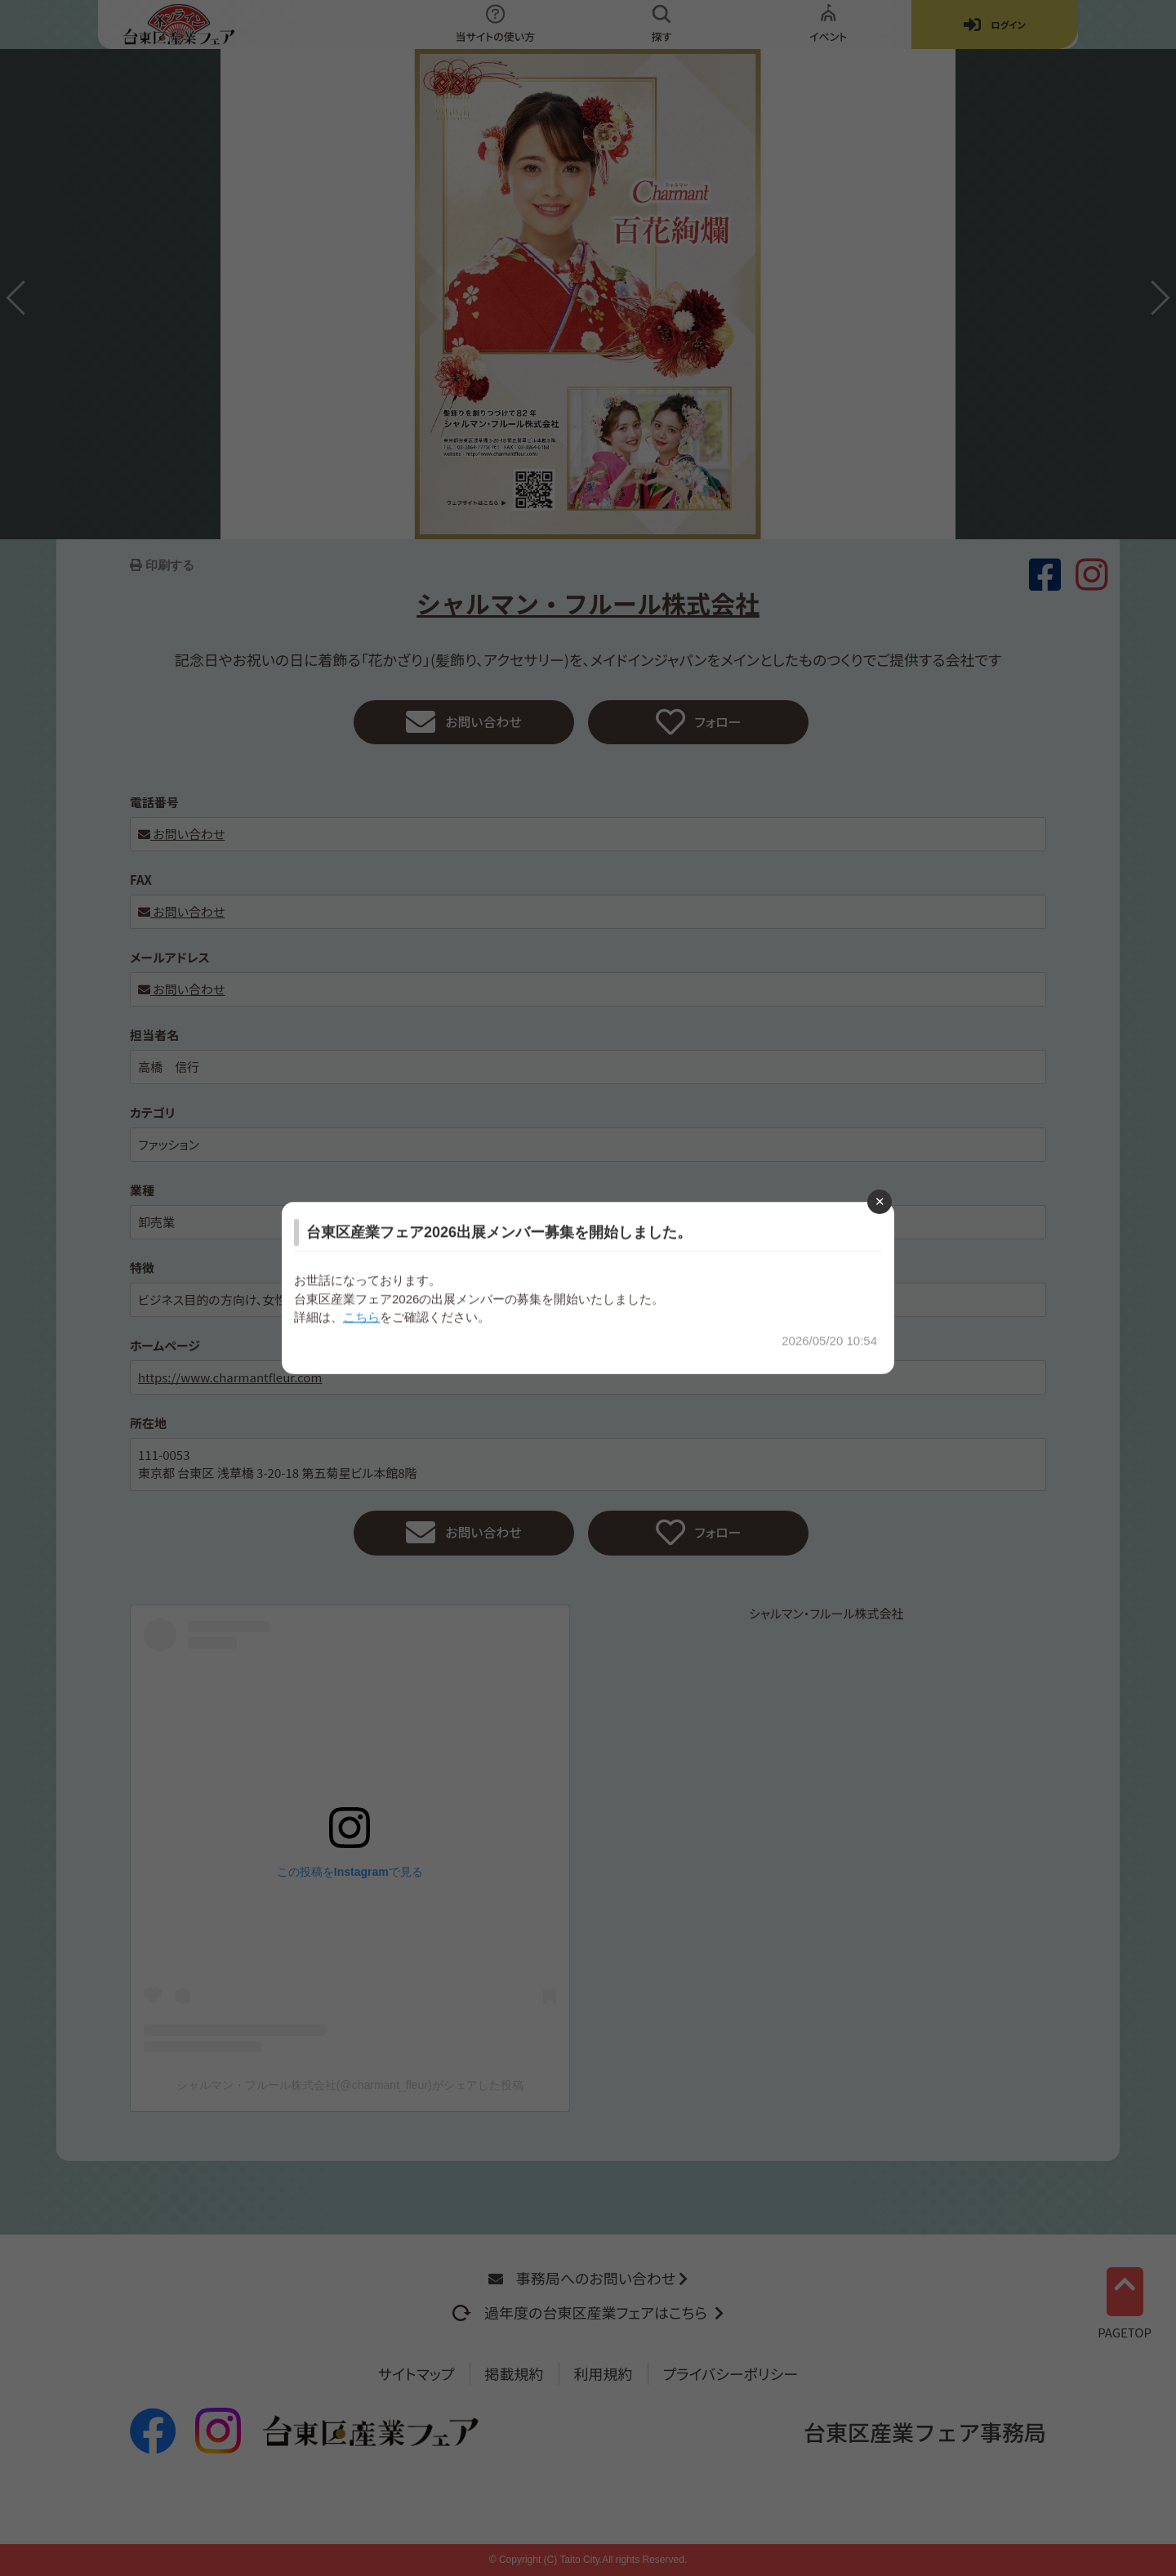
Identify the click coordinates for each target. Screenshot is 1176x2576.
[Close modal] (879, 1202)
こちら (361, 1317)
